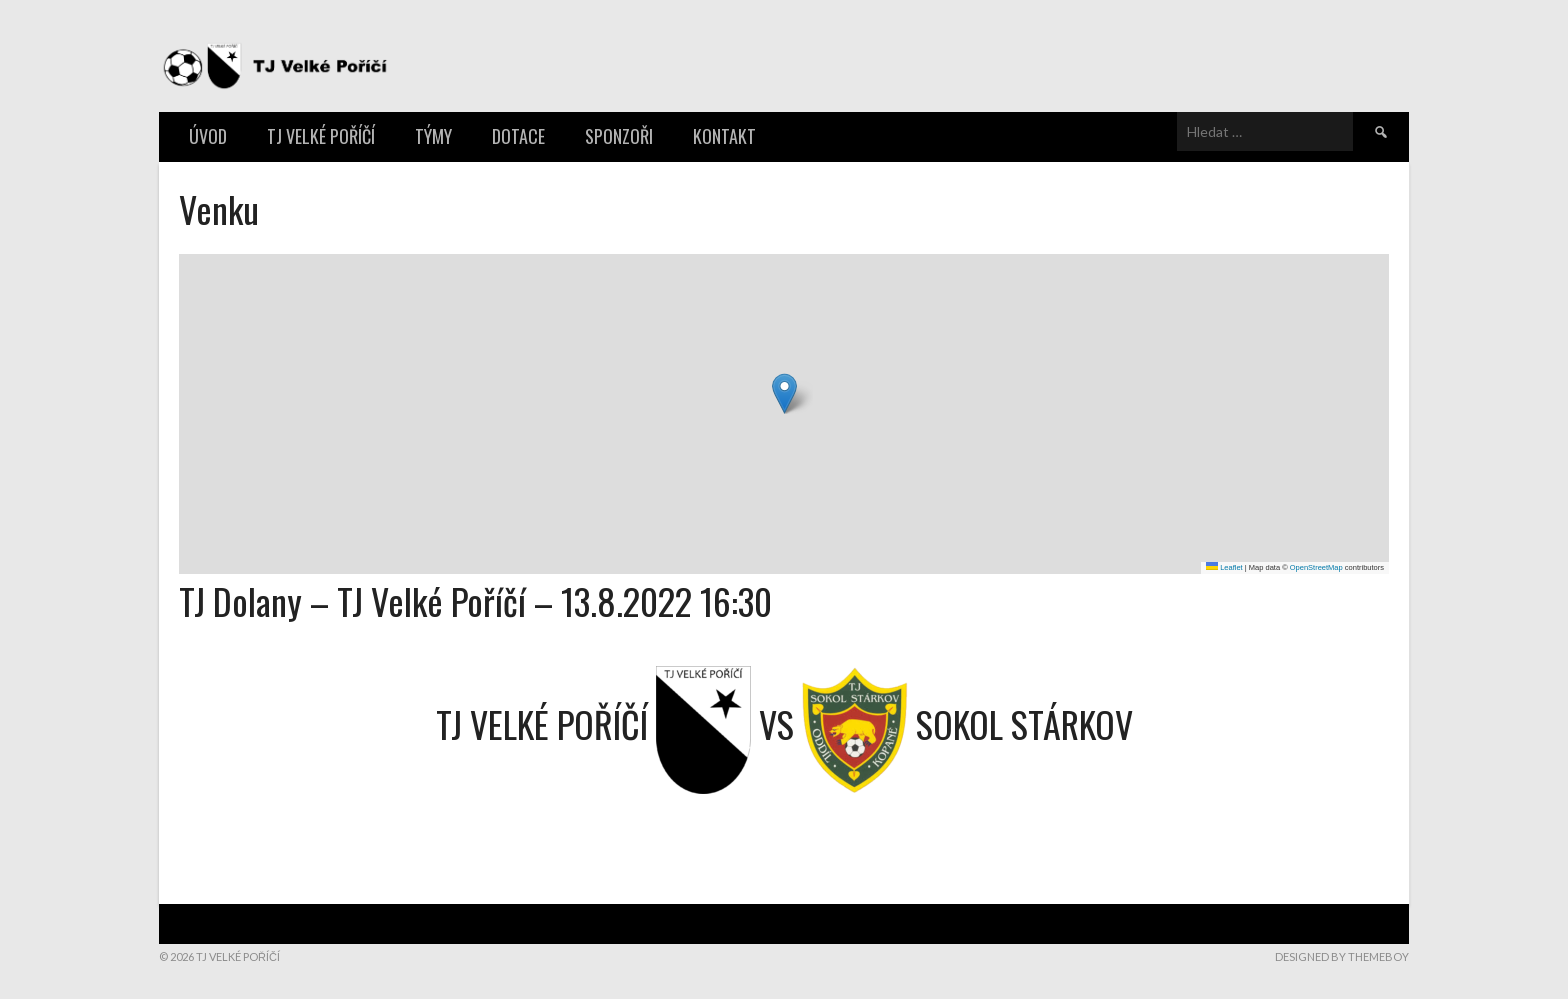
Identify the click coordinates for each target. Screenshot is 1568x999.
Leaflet (1224, 567)
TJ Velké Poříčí (321, 136)
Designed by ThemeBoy (1342, 956)
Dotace (518, 136)
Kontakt (724, 136)
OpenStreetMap (1316, 567)
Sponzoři (619, 136)
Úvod (208, 136)
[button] (784, 393)
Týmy (433, 136)
